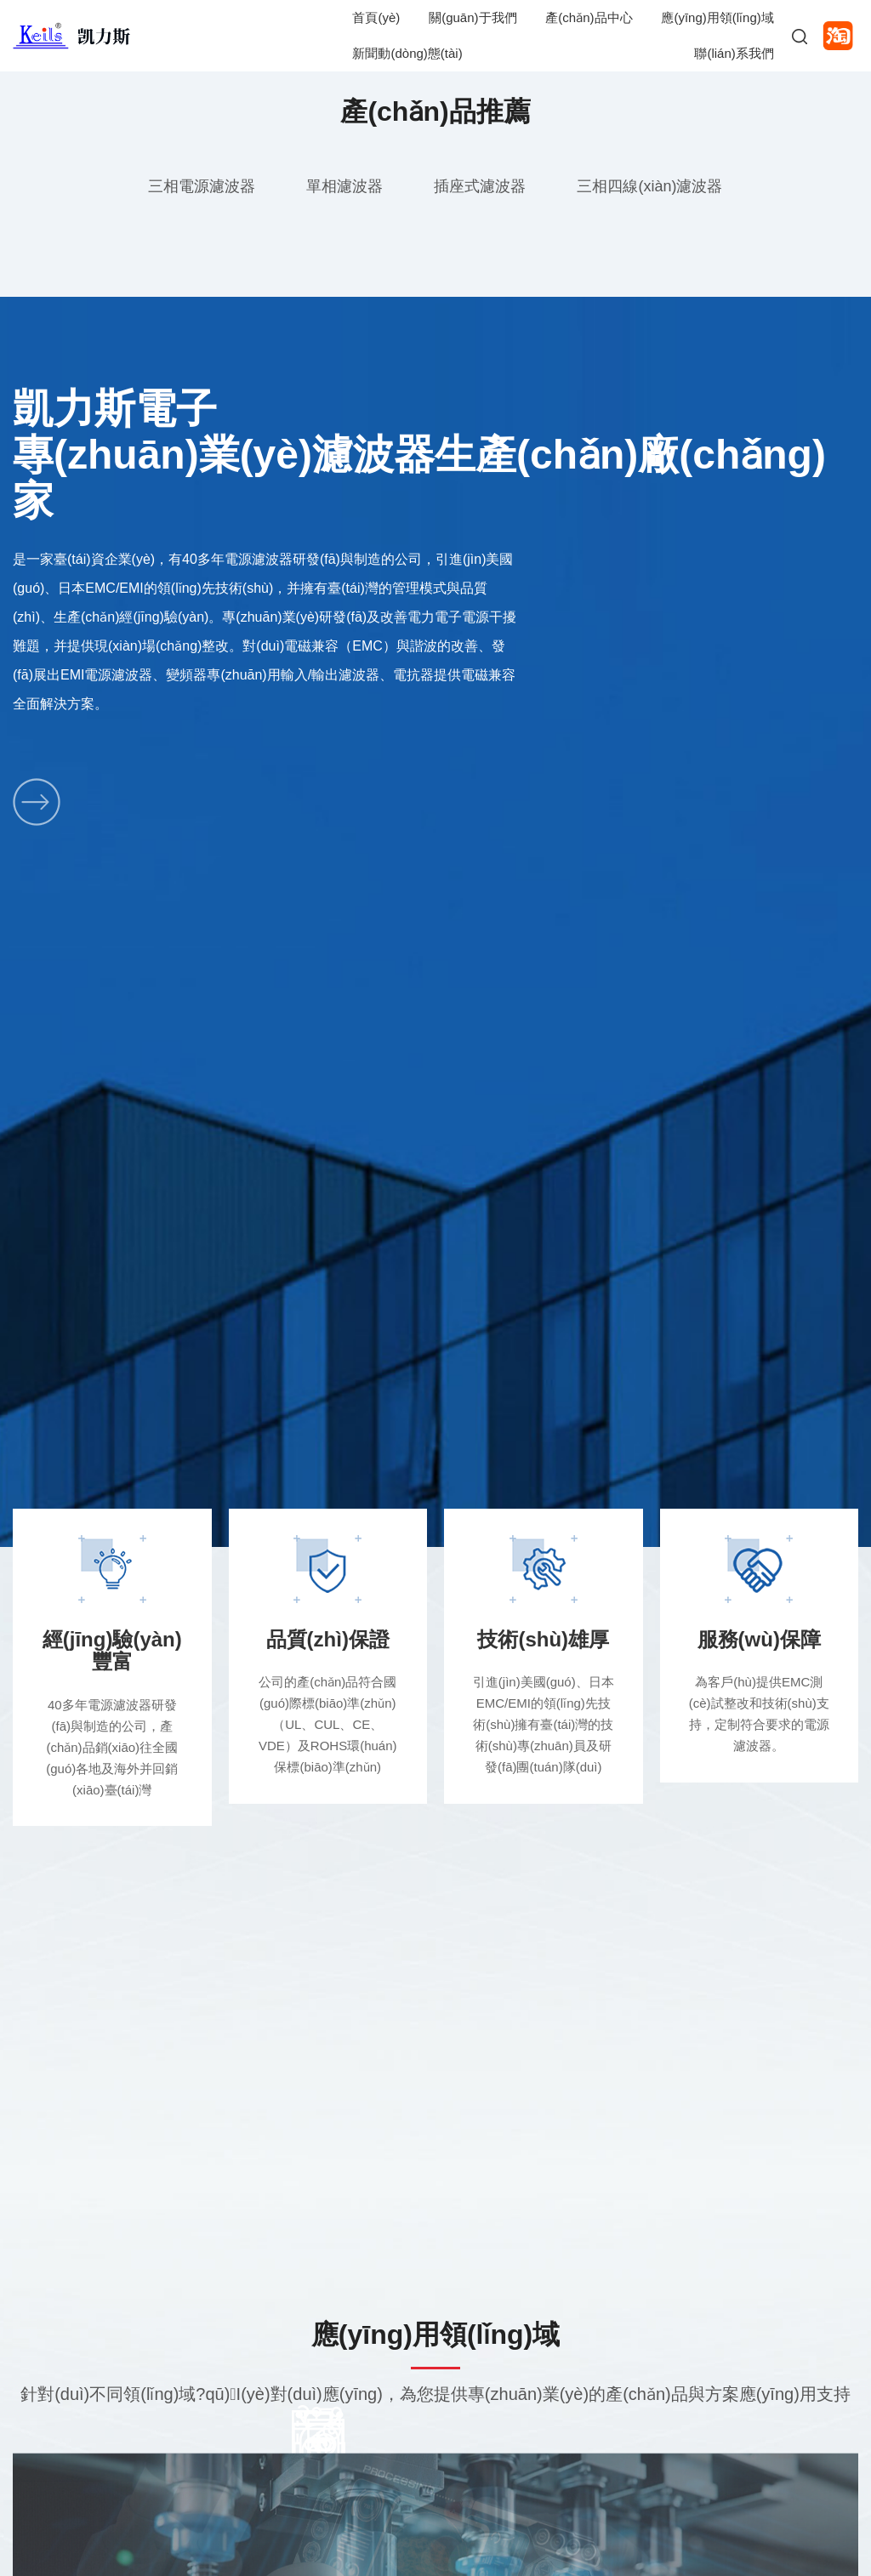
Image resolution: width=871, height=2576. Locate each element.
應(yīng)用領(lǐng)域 (717, 17)
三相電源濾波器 (201, 186)
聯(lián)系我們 (733, 53)
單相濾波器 (344, 186)
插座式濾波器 (480, 186)
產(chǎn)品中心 (588, 17)
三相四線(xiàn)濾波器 (649, 186)
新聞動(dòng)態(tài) (407, 53)
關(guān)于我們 (472, 17)
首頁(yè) (376, 17)
